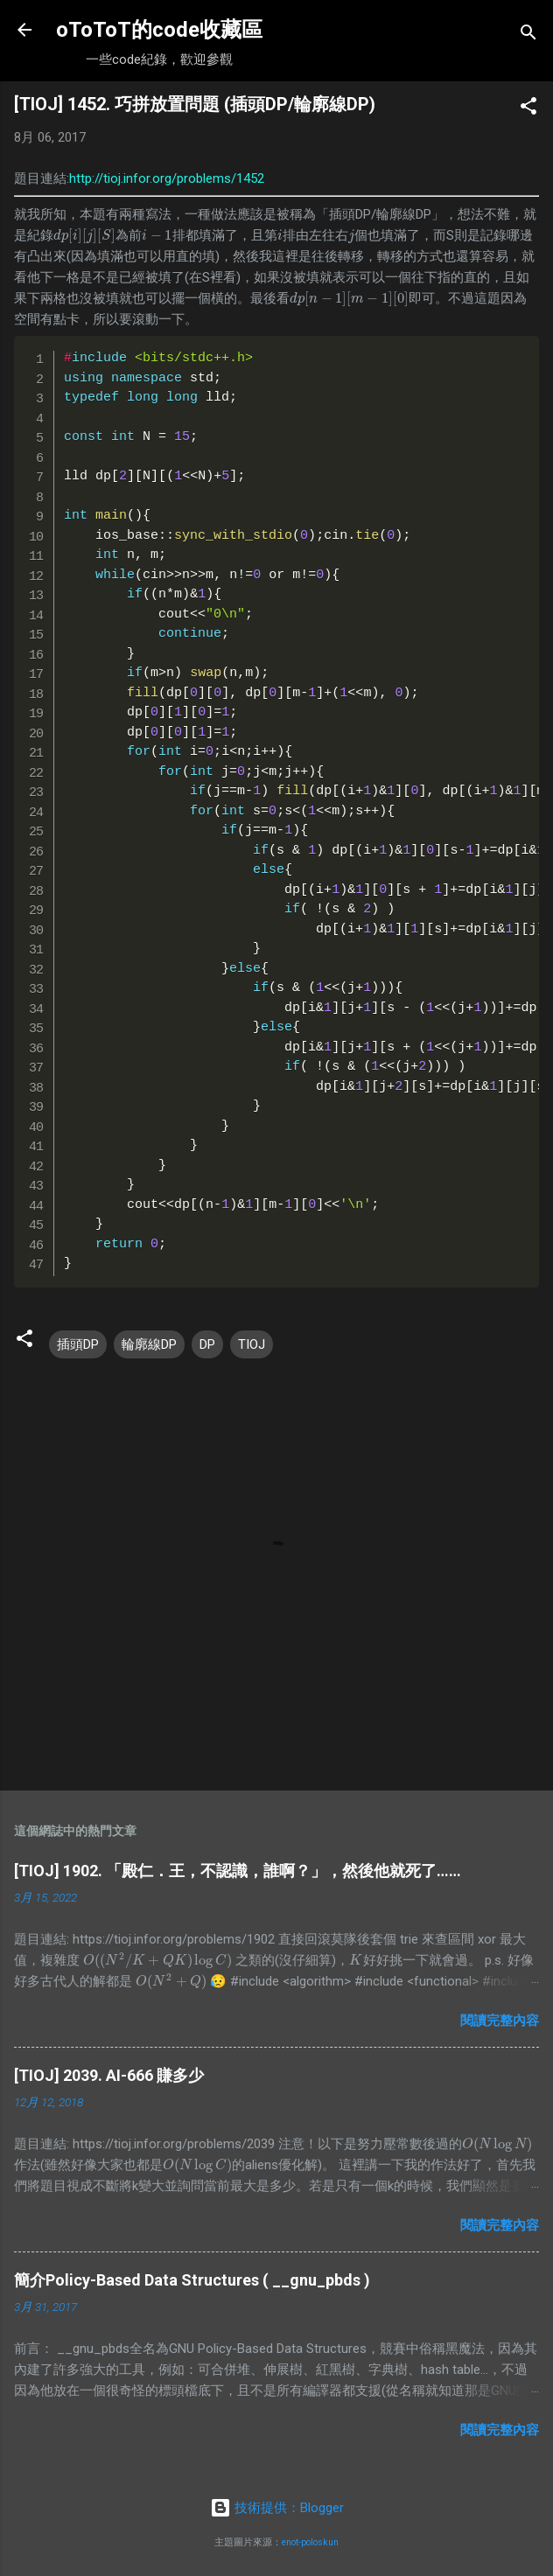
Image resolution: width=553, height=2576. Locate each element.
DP (207, 1344)
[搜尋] (528, 35)
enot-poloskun (310, 2542)
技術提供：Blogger (277, 2508)
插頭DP (78, 1344)
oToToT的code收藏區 (159, 29)
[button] (528, 108)
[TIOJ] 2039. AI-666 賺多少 (109, 2075)
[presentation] (84, 235)
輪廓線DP (149, 1344)
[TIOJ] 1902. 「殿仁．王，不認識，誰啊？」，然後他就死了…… (237, 1870)
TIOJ (251, 1344)
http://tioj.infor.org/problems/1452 (166, 178)
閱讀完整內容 (499, 2020)
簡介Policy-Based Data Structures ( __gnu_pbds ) (192, 2280)
